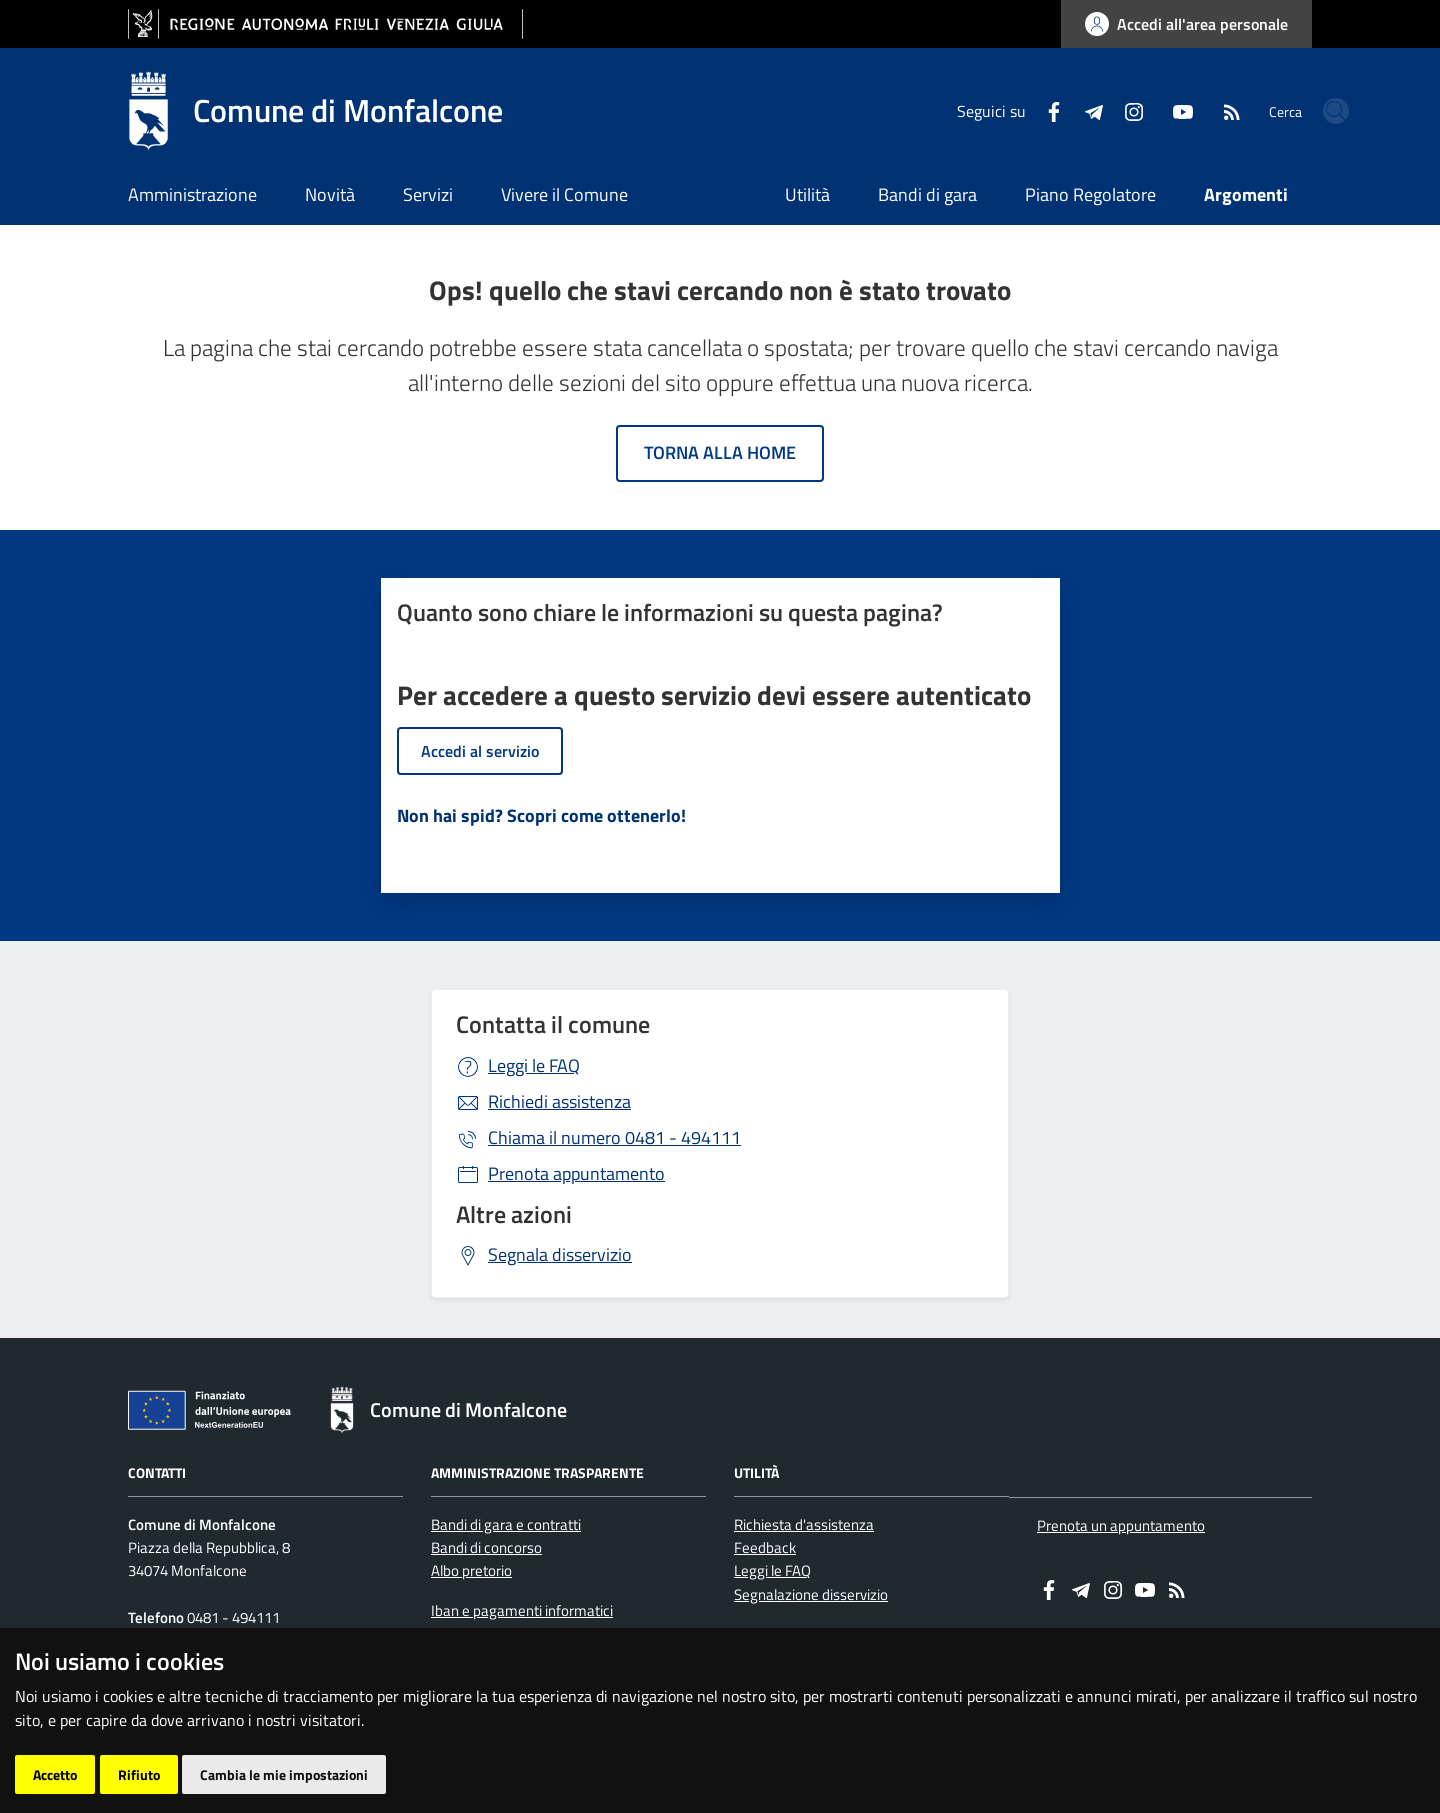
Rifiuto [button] (139, 1774)
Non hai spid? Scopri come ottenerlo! (541, 815)
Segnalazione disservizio (811, 1594)
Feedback (765, 1547)
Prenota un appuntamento (1121, 1525)
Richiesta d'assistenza (804, 1524)
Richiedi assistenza (559, 1101)
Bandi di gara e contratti (506, 1524)
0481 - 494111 (614, 1137)
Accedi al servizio (480, 751)
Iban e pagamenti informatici (522, 1610)
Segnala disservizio (560, 1254)
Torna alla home (720, 452)
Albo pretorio (471, 1570)
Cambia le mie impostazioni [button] (284, 1774)
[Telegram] (1022, 110)
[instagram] (1062, 110)
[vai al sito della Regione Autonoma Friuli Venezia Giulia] (325, 24)
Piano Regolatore (1090, 194)
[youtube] (1111, 110)
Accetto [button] (55, 1774)
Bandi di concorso (486, 1547)
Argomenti (1246, 194)
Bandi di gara (927, 194)
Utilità (807, 194)
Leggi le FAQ (534, 1065)
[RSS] (1160, 110)
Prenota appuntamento (576, 1173)
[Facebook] (982, 110)
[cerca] (1288, 111)
